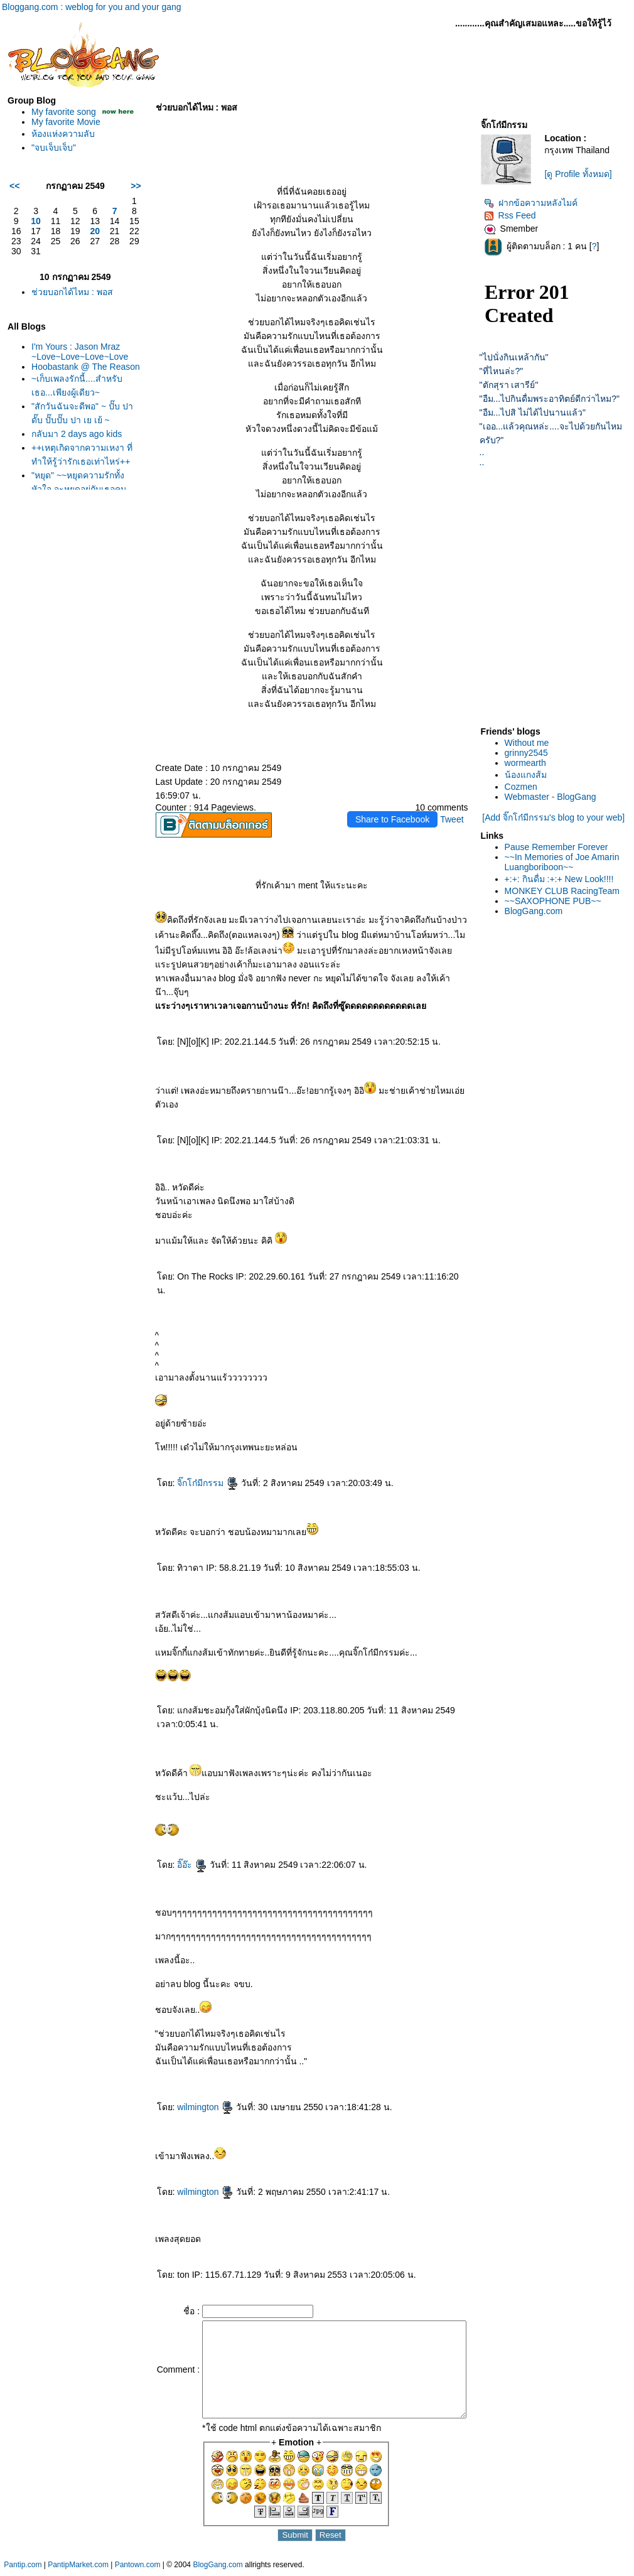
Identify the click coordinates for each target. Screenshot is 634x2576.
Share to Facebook (399, 819)
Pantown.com (138, 2569)
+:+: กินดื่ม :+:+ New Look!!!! (566, 879)
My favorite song (60, 112)
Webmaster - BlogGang (557, 797)
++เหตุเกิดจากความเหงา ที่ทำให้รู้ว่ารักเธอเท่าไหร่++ (74, 481)
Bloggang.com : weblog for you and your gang (91, 7)
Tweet (459, 819)
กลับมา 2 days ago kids (73, 454)
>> (117, 196)
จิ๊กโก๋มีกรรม (189, 1469)
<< (11, 196)
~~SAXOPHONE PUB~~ (560, 901)
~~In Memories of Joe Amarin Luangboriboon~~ (569, 862)
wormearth (532, 763)
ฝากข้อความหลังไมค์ (537, 203)
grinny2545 (533, 753)
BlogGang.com (541, 911)
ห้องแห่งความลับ (60, 144)
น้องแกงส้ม (533, 775)
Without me (534, 743)
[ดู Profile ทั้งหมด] (583, 174)
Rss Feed (517, 215)
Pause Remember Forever (563, 847)
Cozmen (528, 787)
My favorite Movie (62, 132)
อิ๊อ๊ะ (173, 1851)
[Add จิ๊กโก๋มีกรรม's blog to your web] (558, 817)
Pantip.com (22, 2569)
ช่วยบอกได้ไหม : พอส (69, 302)
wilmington (186, 2093)
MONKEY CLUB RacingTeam (569, 891)
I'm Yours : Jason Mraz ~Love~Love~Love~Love (76, 362)
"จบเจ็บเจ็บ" (50, 158)
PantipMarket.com (78, 2569)
